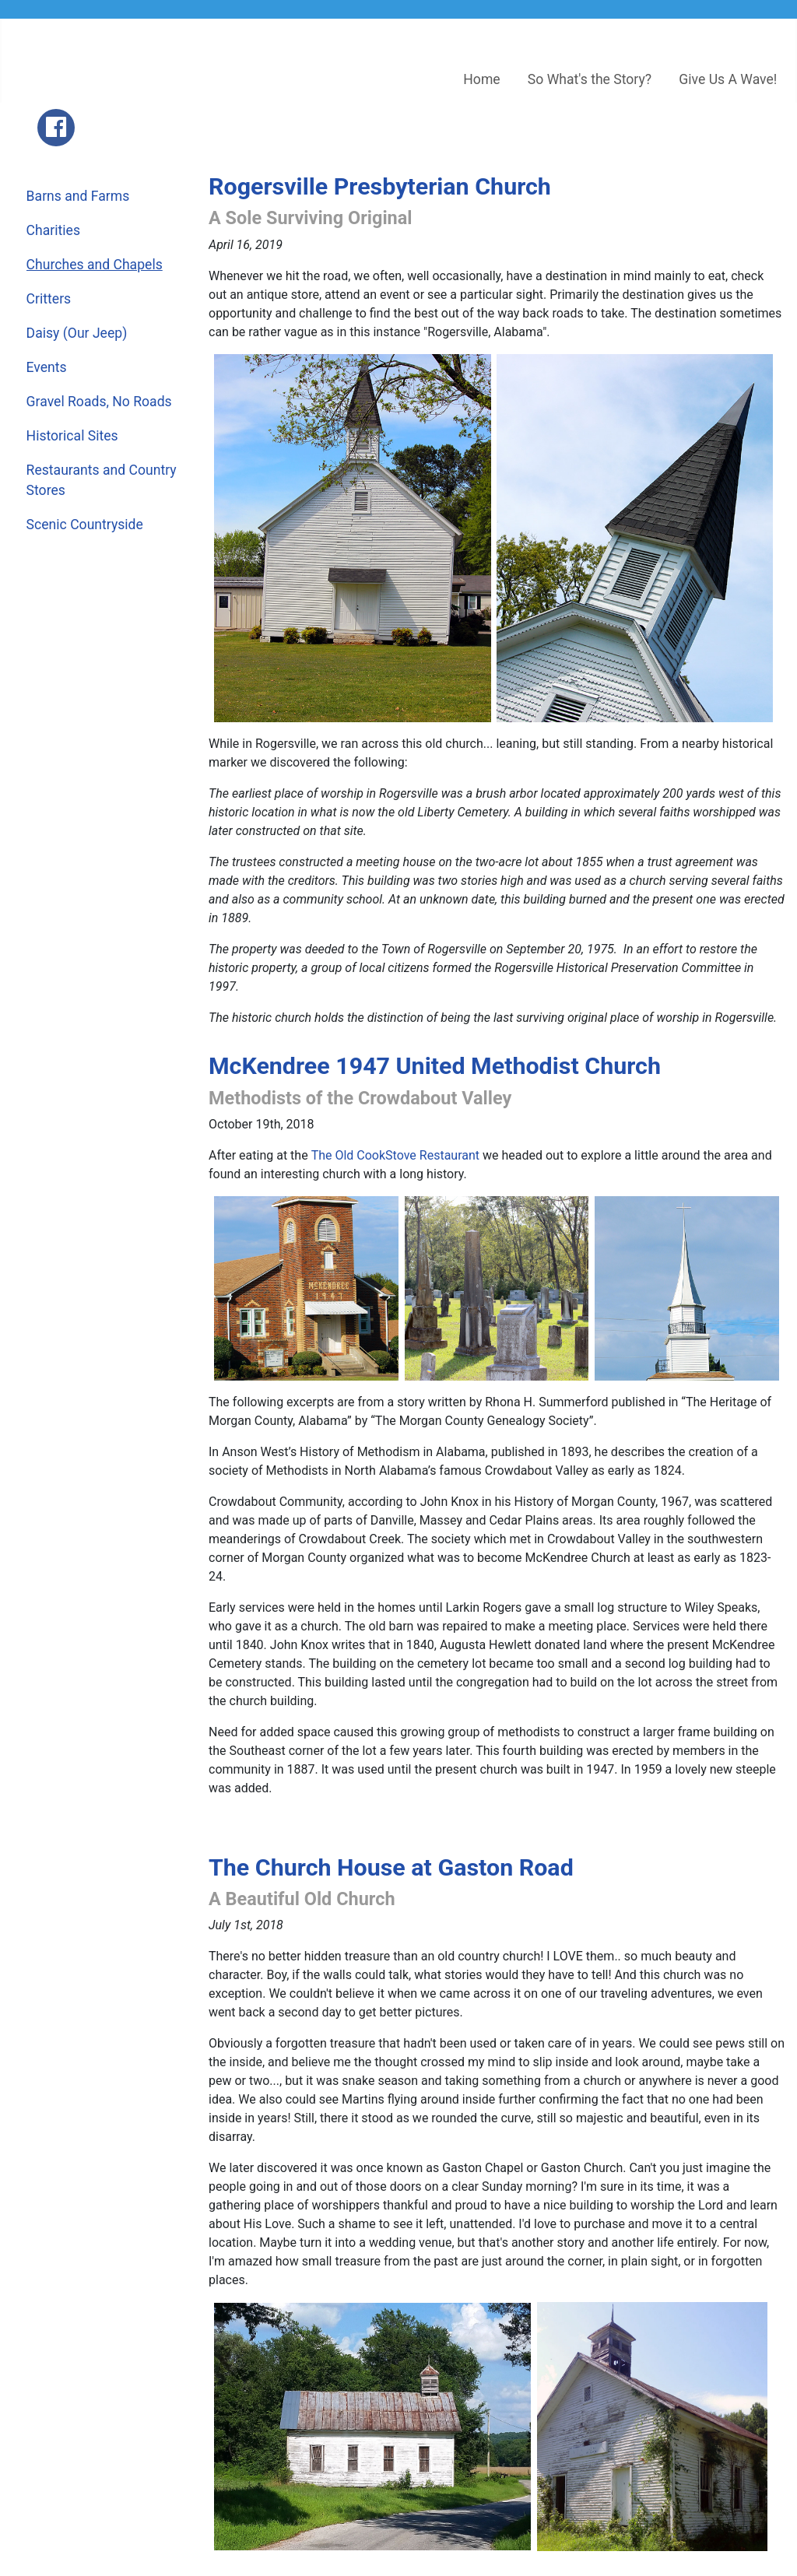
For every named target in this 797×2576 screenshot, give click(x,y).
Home (481, 79)
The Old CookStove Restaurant (395, 1155)
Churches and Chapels (94, 264)
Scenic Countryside (84, 524)
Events (46, 367)
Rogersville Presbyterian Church (380, 186)
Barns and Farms (78, 196)
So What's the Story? (589, 79)
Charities (53, 230)
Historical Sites (72, 436)
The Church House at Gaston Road (391, 1867)
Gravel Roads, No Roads (99, 401)
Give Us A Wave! (728, 79)
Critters (49, 299)
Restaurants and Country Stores (101, 480)
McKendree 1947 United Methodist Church (435, 1065)
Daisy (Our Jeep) (77, 333)
